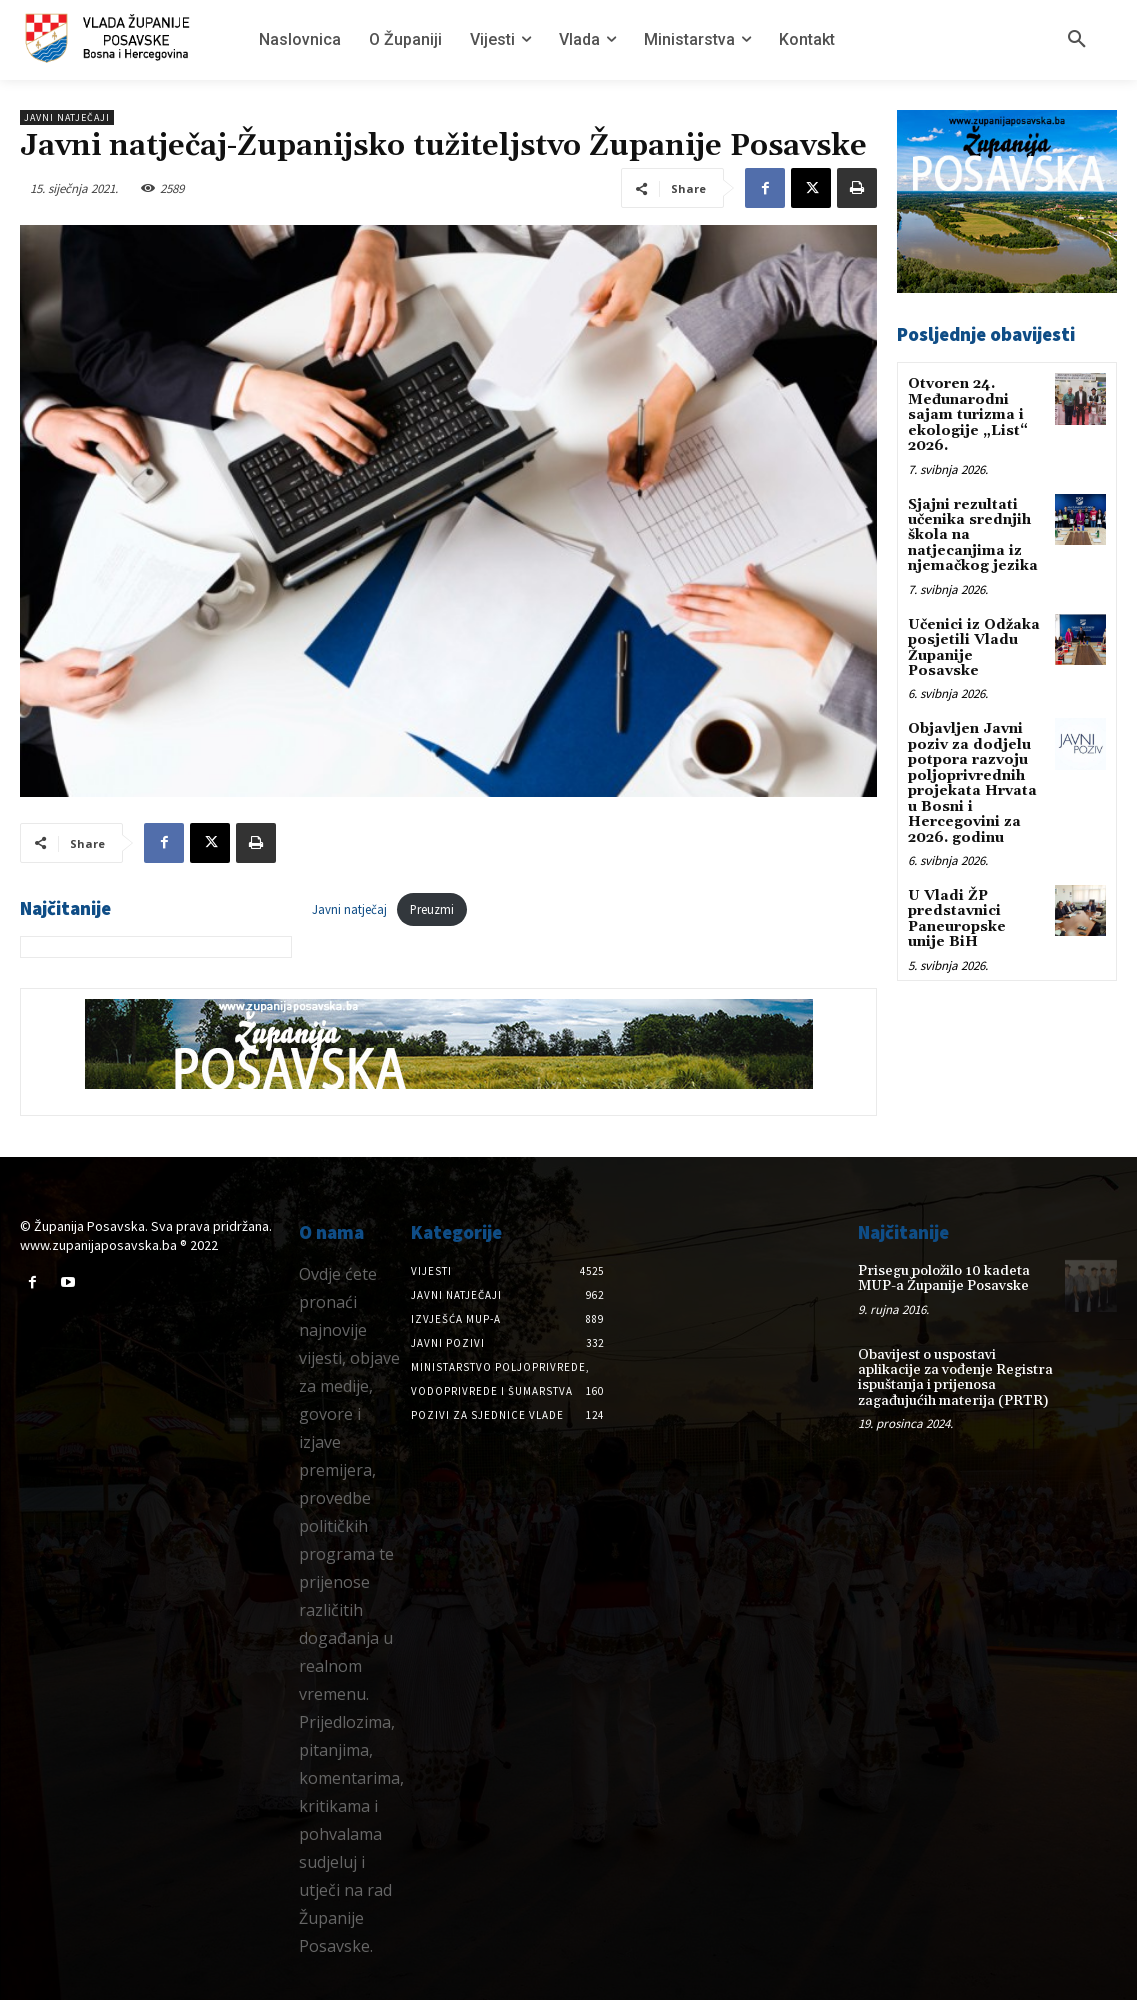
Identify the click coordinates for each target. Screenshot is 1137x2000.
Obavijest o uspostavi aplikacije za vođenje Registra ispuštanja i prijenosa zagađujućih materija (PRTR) (955, 1378)
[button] (1077, 40)
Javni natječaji (67, 117)
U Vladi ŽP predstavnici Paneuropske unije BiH (957, 918)
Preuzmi (432, 909)
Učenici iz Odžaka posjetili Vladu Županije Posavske (974, 647)
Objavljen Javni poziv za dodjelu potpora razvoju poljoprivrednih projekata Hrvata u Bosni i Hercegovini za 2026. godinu (972, 783)
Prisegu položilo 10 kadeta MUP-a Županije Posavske (944, 1278)
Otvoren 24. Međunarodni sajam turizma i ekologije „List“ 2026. (968, 415)
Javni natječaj (349, 909)
